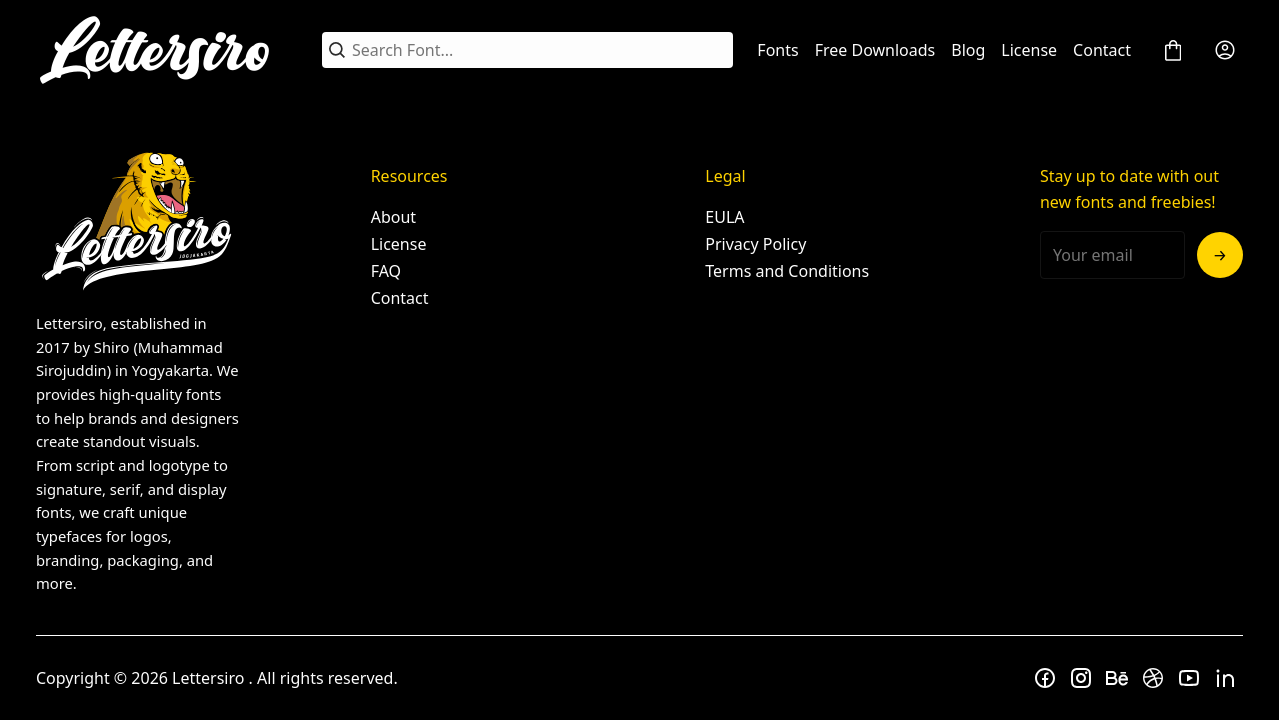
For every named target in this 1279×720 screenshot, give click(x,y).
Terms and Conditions (787, 271)
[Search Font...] (539, 50)
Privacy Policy (755, 244)
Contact (1102, 50)
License (1029, 50)
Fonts (777, 50)
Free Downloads (875, 50)
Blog (968, 50)
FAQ (386, 271)
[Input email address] (1112, 255)
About (393, 217)
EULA (724, 217)
